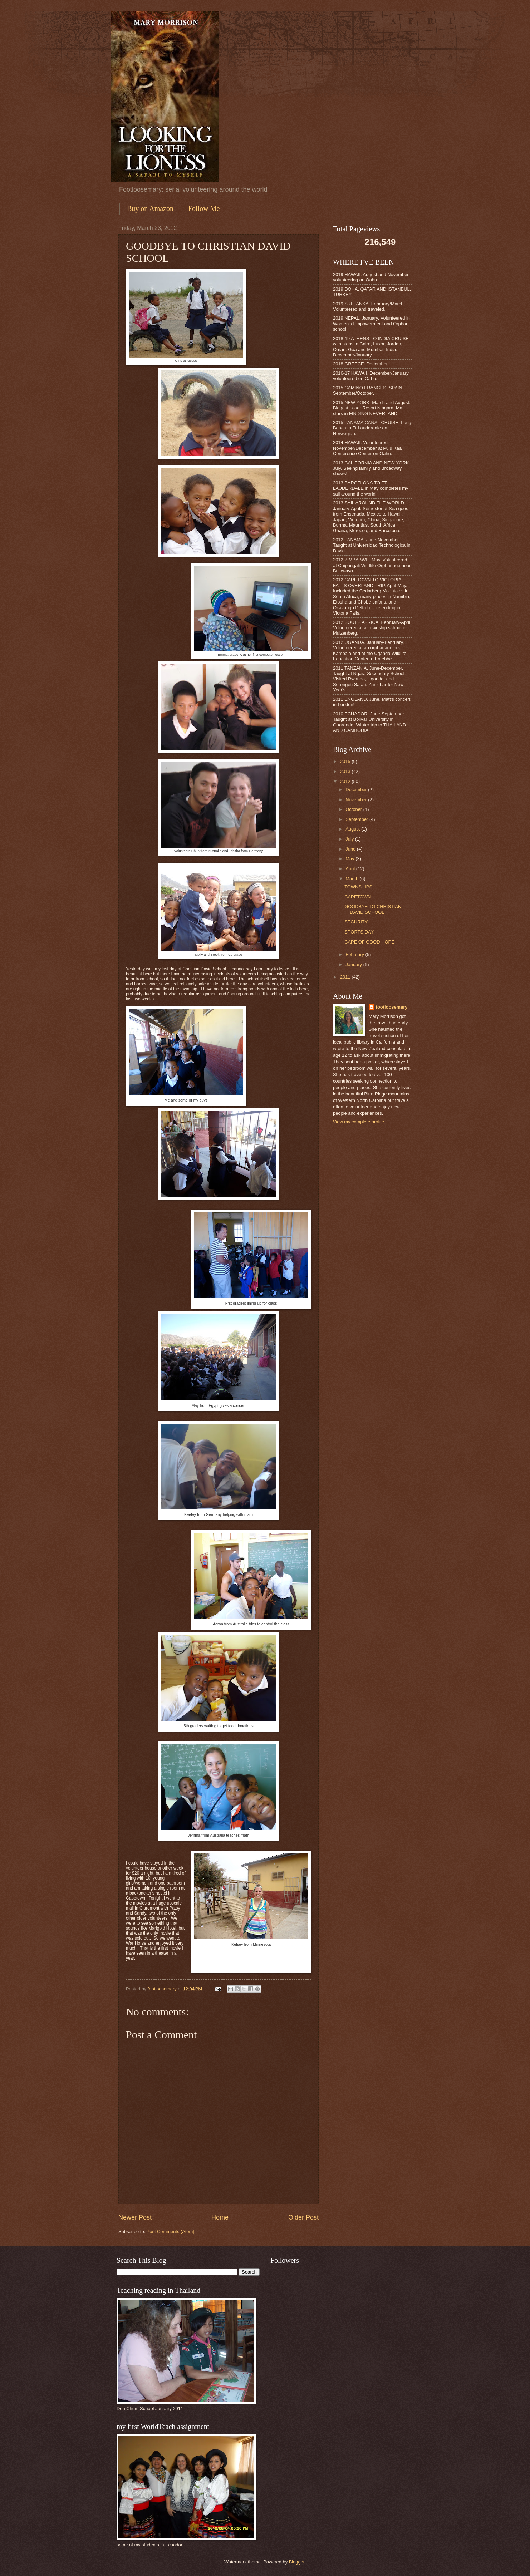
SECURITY (356, 922)
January (354, 964)
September (357, 819)
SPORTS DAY (359, 932)
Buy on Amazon (150, 208)
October (354, 809)
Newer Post (135, 2217)
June (351, 849)
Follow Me (204, 208)
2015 (346, 761)
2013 (346, 771)
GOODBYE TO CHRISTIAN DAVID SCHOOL (372, 909)
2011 (346, 977)
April (350, 868)
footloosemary (392, 1007)
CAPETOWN (357, 897)
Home (220, 2217)
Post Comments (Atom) (171, 2231)
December (356, 789)
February (355, 954)
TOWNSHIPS (358, 887)
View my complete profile (358, 1121)
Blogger (297, 2562)
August (353, 829)
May (350, 858)
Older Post (303, 2217)
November (356, 799)
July (350, 839)
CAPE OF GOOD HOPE (369, 942)
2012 (346, 781)
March (352, 878)
